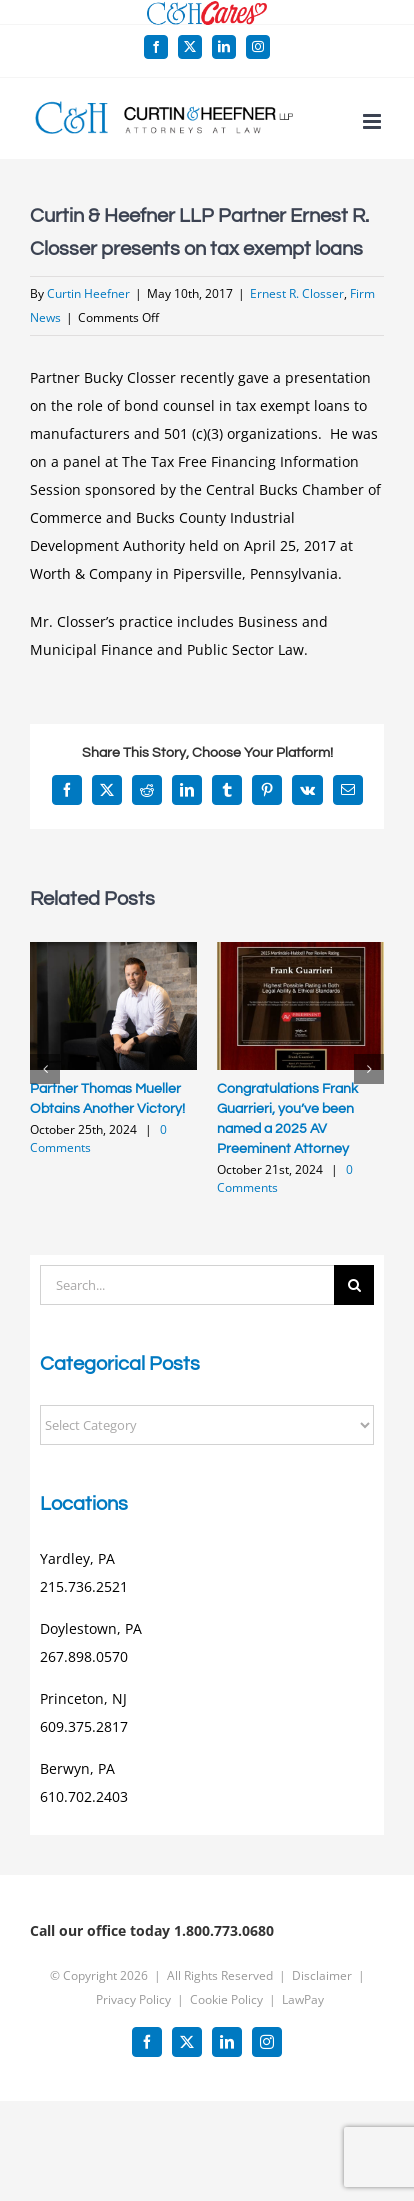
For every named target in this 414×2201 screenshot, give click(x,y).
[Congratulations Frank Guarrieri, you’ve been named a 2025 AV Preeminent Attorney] (300, 951)
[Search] (354, 1285)
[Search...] (187, 1285)
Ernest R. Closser (297, 293)
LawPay (303, 1999)
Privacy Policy (133, 1999)
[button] (45, 1069)
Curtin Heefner (88, 293)
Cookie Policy (226, 1999)
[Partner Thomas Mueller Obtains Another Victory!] (113, 951)
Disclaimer (322, 1975)
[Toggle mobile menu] (373, 121)
